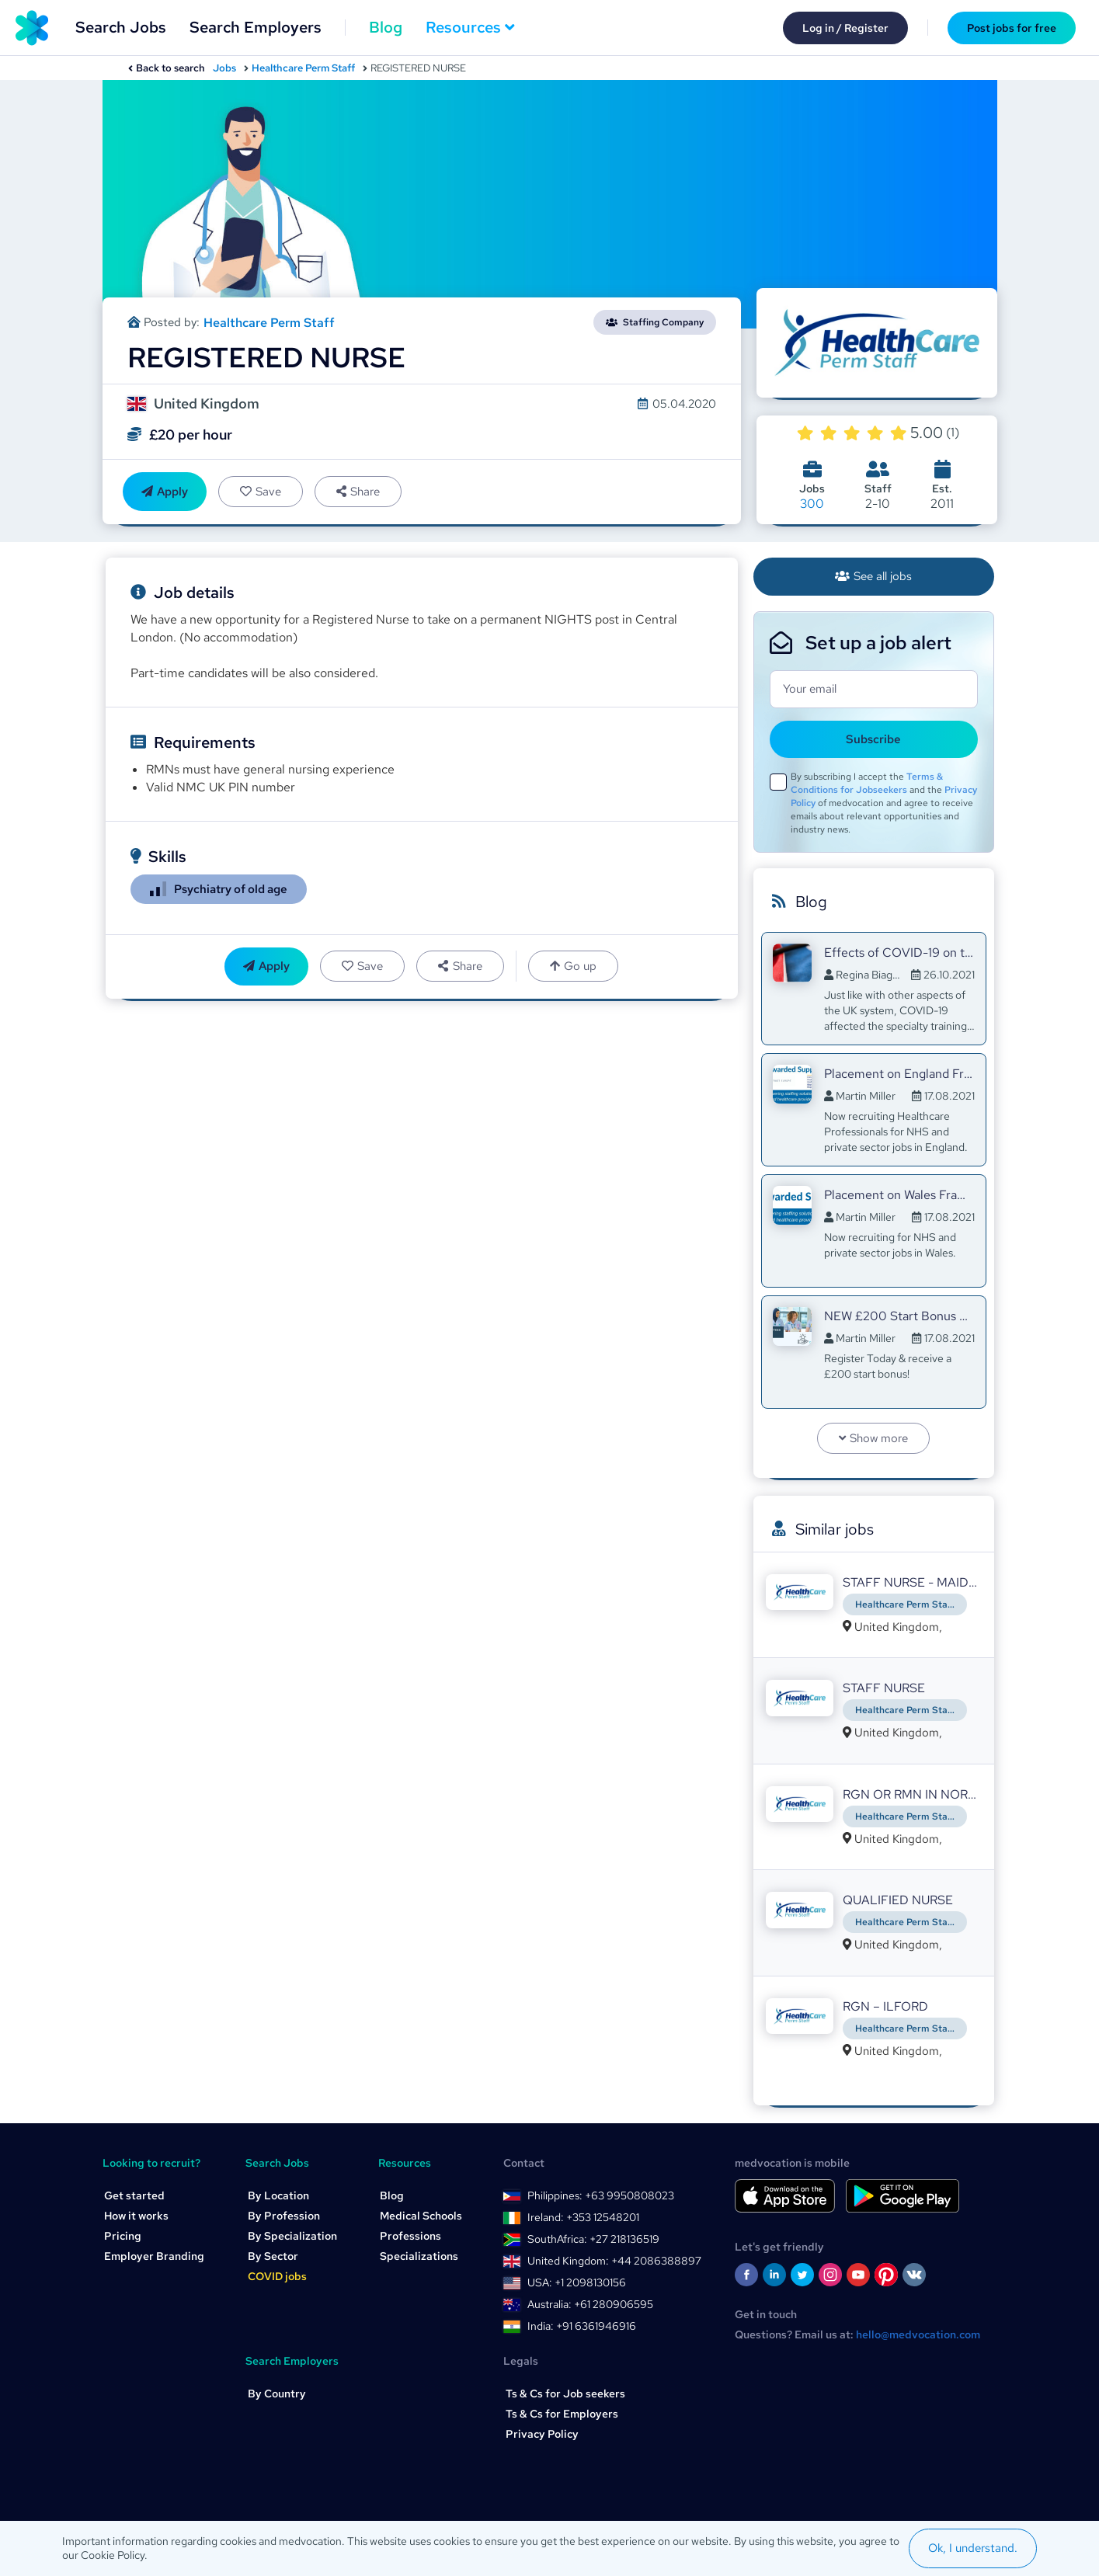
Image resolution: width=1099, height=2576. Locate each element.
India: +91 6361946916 (581, 2326)
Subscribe (873, 739)
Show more (873, 1438)
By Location (278, 2195)
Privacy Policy (542, 2434)
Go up (573, 966)
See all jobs (873, 576)
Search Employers (256, 27)
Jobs (224, 68)
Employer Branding (154, 2256)
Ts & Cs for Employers (562, 2414)
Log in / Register (845, 28)
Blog (385, 27)
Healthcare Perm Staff (303, 68)
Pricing (122, 2236)
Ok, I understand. (972, 2548)
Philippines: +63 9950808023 (600, 2195)
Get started (134, 2195)
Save (260, 491)
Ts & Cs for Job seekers (565, 2393)
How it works (136, 2216)
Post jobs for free (1011, 28)
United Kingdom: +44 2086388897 (614, 2261)
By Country (277, 2393)
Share (358, 491)
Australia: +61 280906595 (590, 2304)
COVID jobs (277, 2276)
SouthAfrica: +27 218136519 (593, 2239)
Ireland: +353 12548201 (583, 2217)
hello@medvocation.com (918, 2334)
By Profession (284, 2216)
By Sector (273, 2256)
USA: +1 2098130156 (576, 2282)
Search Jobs (120, 27)
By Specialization (292, 2236)
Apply (164, 491)
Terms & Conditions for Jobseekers (867, 783)
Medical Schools (421, 2216)
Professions (410, 2236)
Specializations (419, 2256)
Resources (470, 27)
